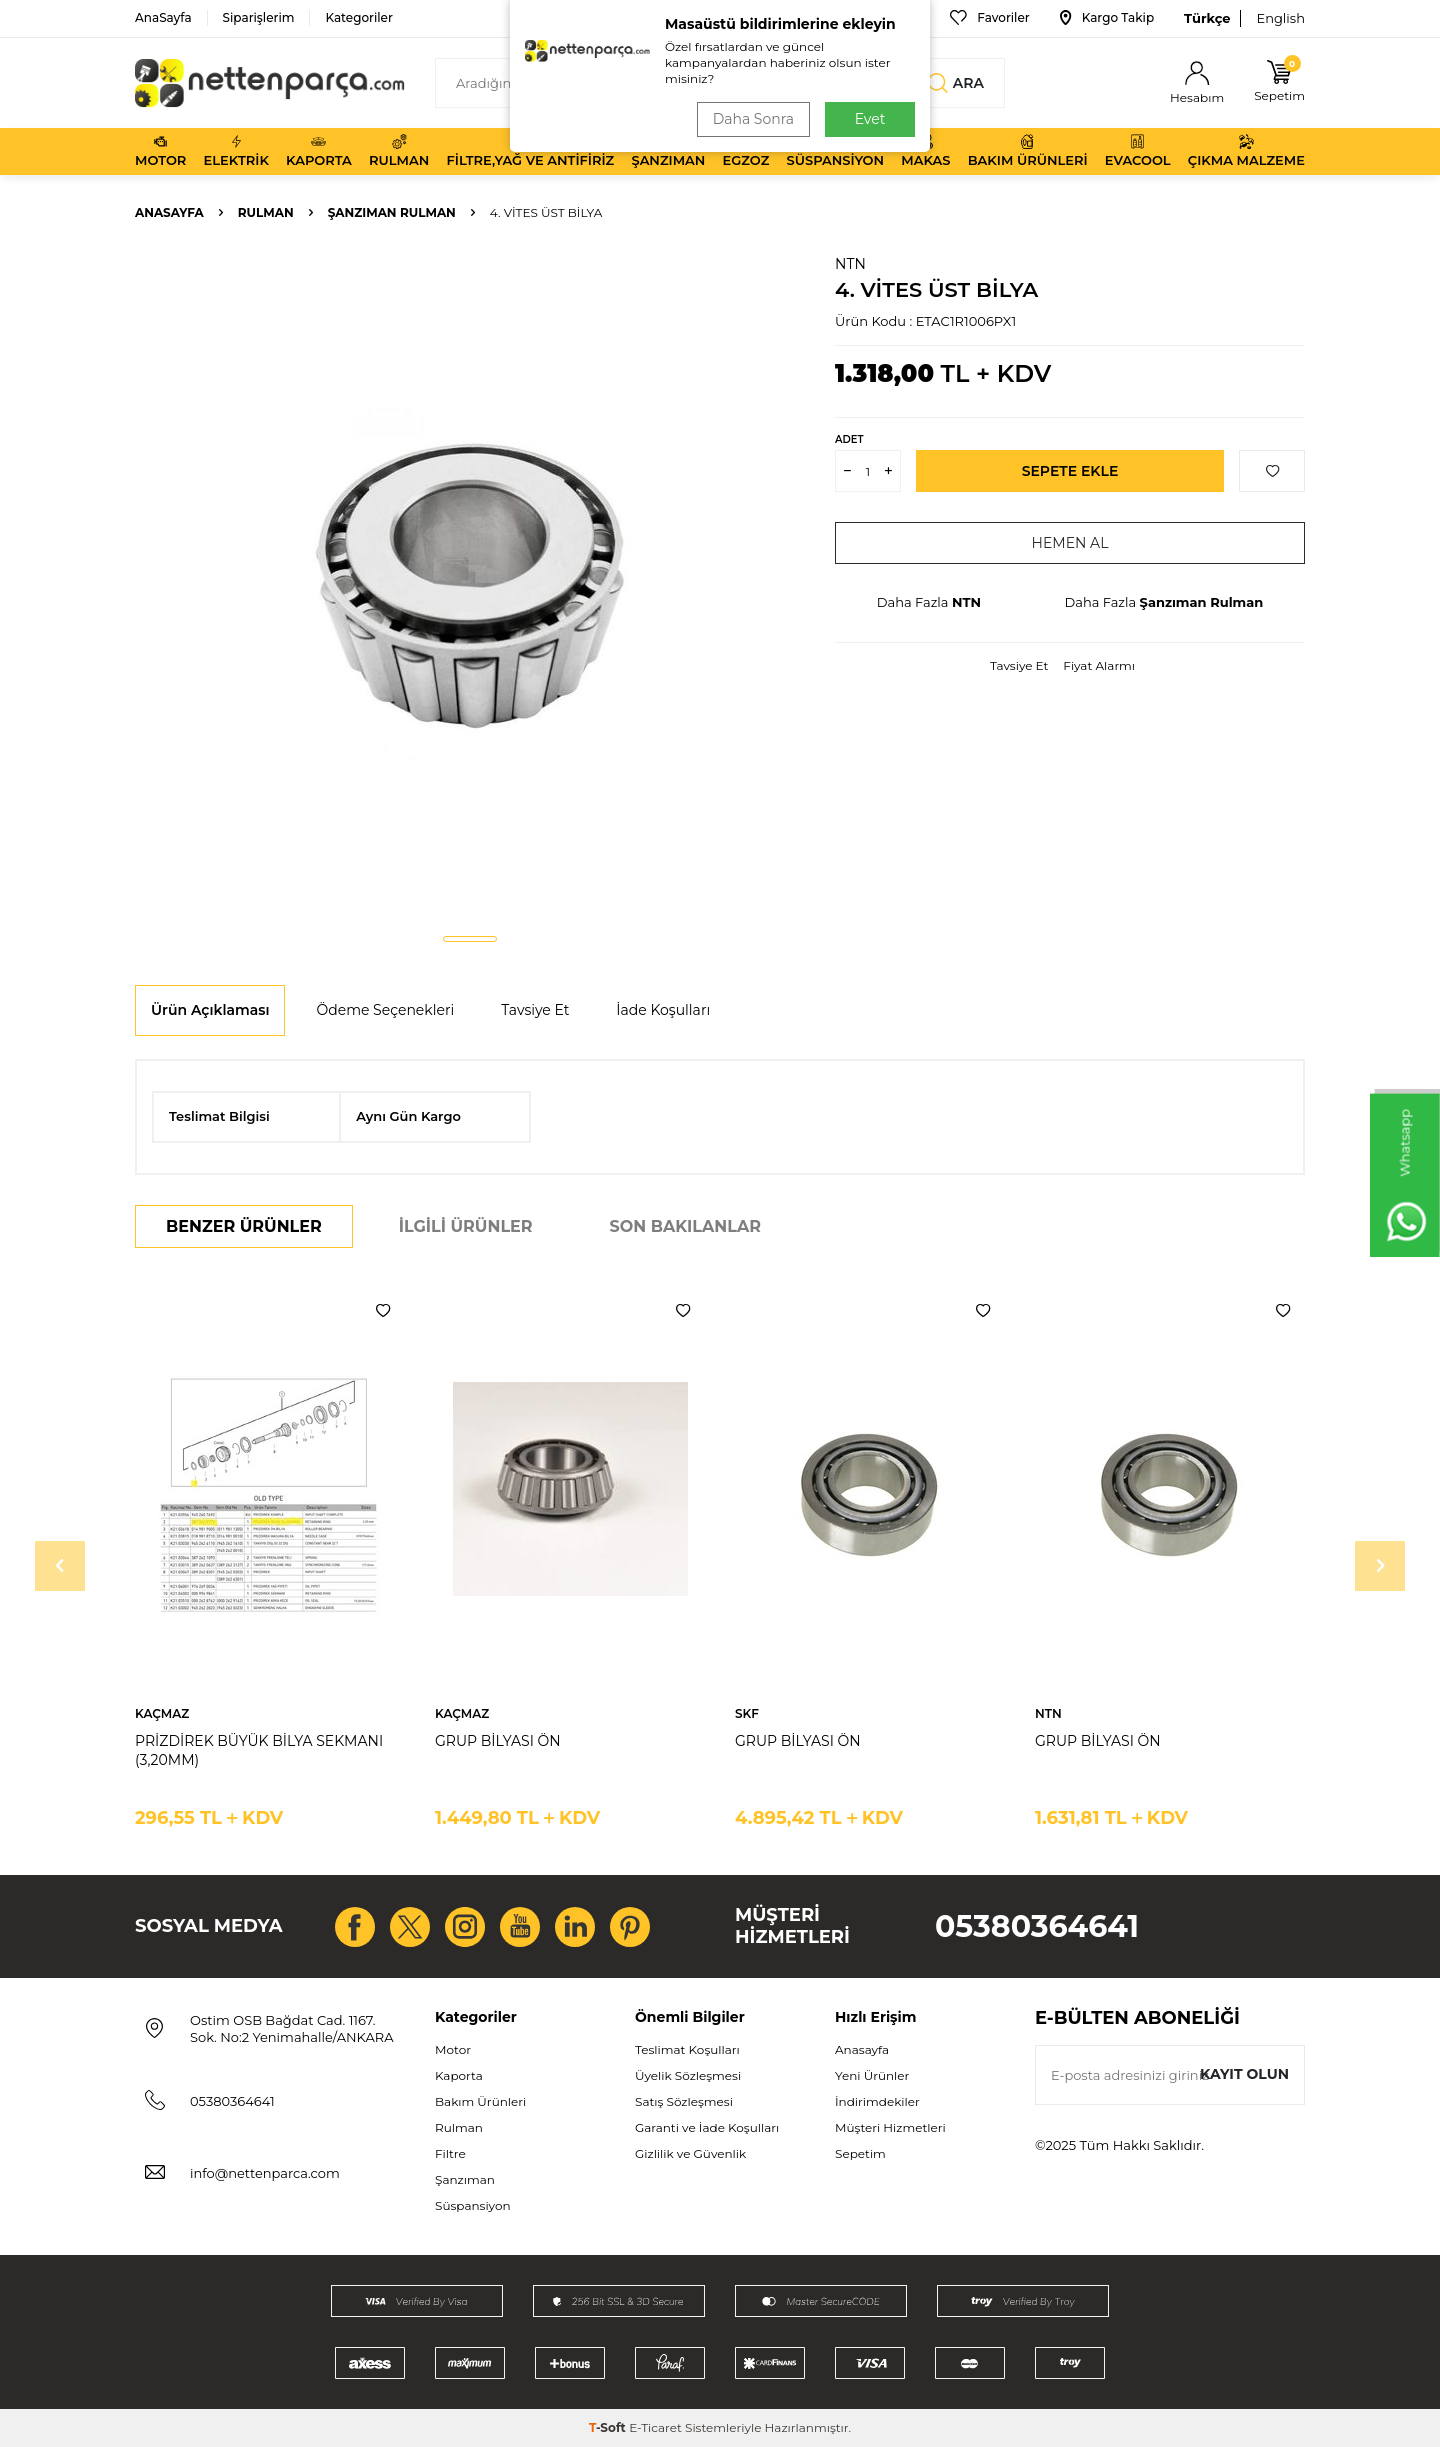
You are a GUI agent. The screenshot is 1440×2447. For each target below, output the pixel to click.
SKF (747, 1713)
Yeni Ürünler (872, 2075)
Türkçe (1207, 18)
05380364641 (1037, 1926)
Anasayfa (169, 212)
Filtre (450, 2153)
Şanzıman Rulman (392, 212)
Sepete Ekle (1070, 471)
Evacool (1138, 151)
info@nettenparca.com (265, 2173)
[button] (470, 939)
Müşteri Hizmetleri (890, 2127)
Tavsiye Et (1019, 665)
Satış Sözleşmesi (684, 2101)
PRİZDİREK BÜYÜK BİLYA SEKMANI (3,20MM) (259, 1750)
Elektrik (236, 151)
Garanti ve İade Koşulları (707, 2127)
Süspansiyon (836, 151)
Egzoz (746, 151)
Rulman (399, 151)
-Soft (609, 2427)
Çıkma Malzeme (1246, 151)
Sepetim (860, 2153)
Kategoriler (358, 17)
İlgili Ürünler (466, 1226)
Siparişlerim (259, 17)
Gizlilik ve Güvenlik (690, 2153)
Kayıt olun (1244, 2074)
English (1280, 18)
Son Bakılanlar (685, 1226)
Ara (956, 83)
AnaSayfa (163, 17)
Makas (925, 151)
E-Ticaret (655, 2427)
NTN (850, 264)
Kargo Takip (1107, 18)
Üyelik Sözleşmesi (688, 2075)
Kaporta (319, 151)
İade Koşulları (663, 1010)
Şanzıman (668, 151)
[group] (470, 586)
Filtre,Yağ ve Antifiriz (530, 151)
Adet (849, 439)
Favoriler (989, 18)
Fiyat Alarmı (1099, 665)
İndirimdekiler (877, 2101)
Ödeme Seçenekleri (385, 1010)
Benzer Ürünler (244, 1226)
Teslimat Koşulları (687, 2049)
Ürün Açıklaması (210, 1010)
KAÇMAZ (162, 1713)
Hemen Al (1070, 543)
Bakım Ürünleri (1028, 151)
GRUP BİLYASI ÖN (498, 1741)
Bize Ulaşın (874, 18)
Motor (160, 151)
